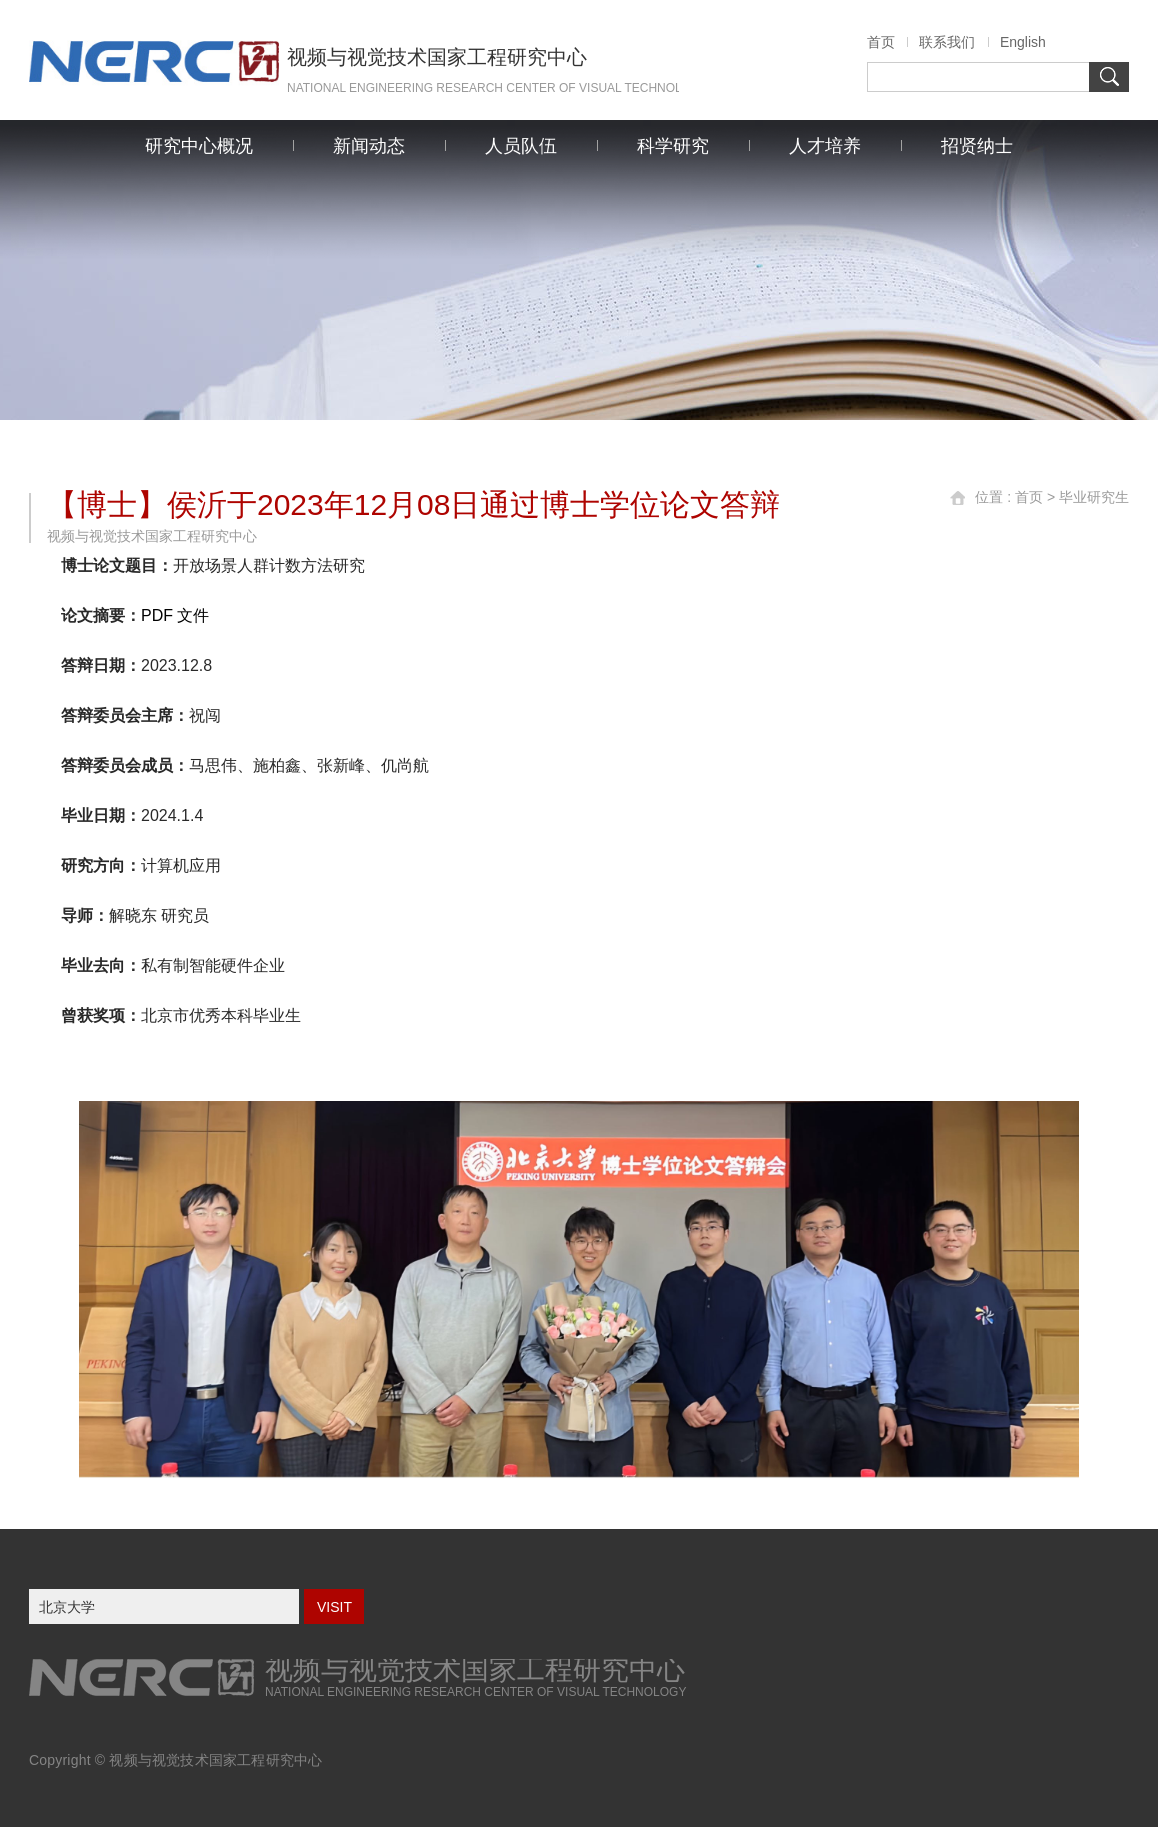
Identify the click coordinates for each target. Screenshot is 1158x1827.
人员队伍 (521, 146)
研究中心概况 (199, 146)
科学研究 (673, 146)
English (1023, 42)
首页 (881, 42)
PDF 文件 (175, 615)
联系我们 (947, 42)
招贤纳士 (977, 146)
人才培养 (825, 146)
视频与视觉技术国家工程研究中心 (215, 1760)
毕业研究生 (1094, 497)
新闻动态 (369, 146)
